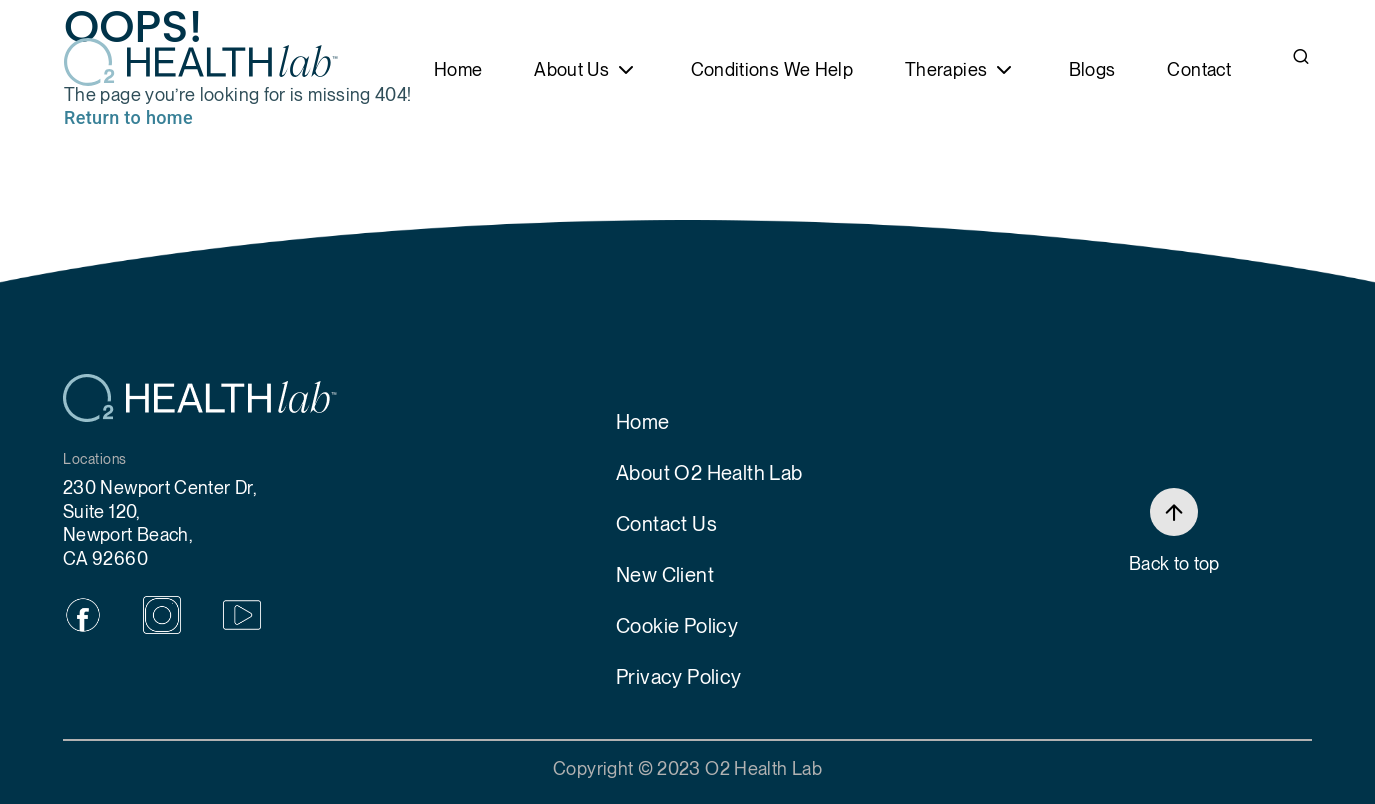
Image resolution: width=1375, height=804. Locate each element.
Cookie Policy (677, 626)
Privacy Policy (679, 677)
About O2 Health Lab (709, 473)
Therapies (946, 69)
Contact (1199, 69)
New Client (665, 575)
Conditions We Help (772, 69)
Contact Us (666, 524)
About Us (571, 69)
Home (458, 69)
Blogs (1092, 69)
